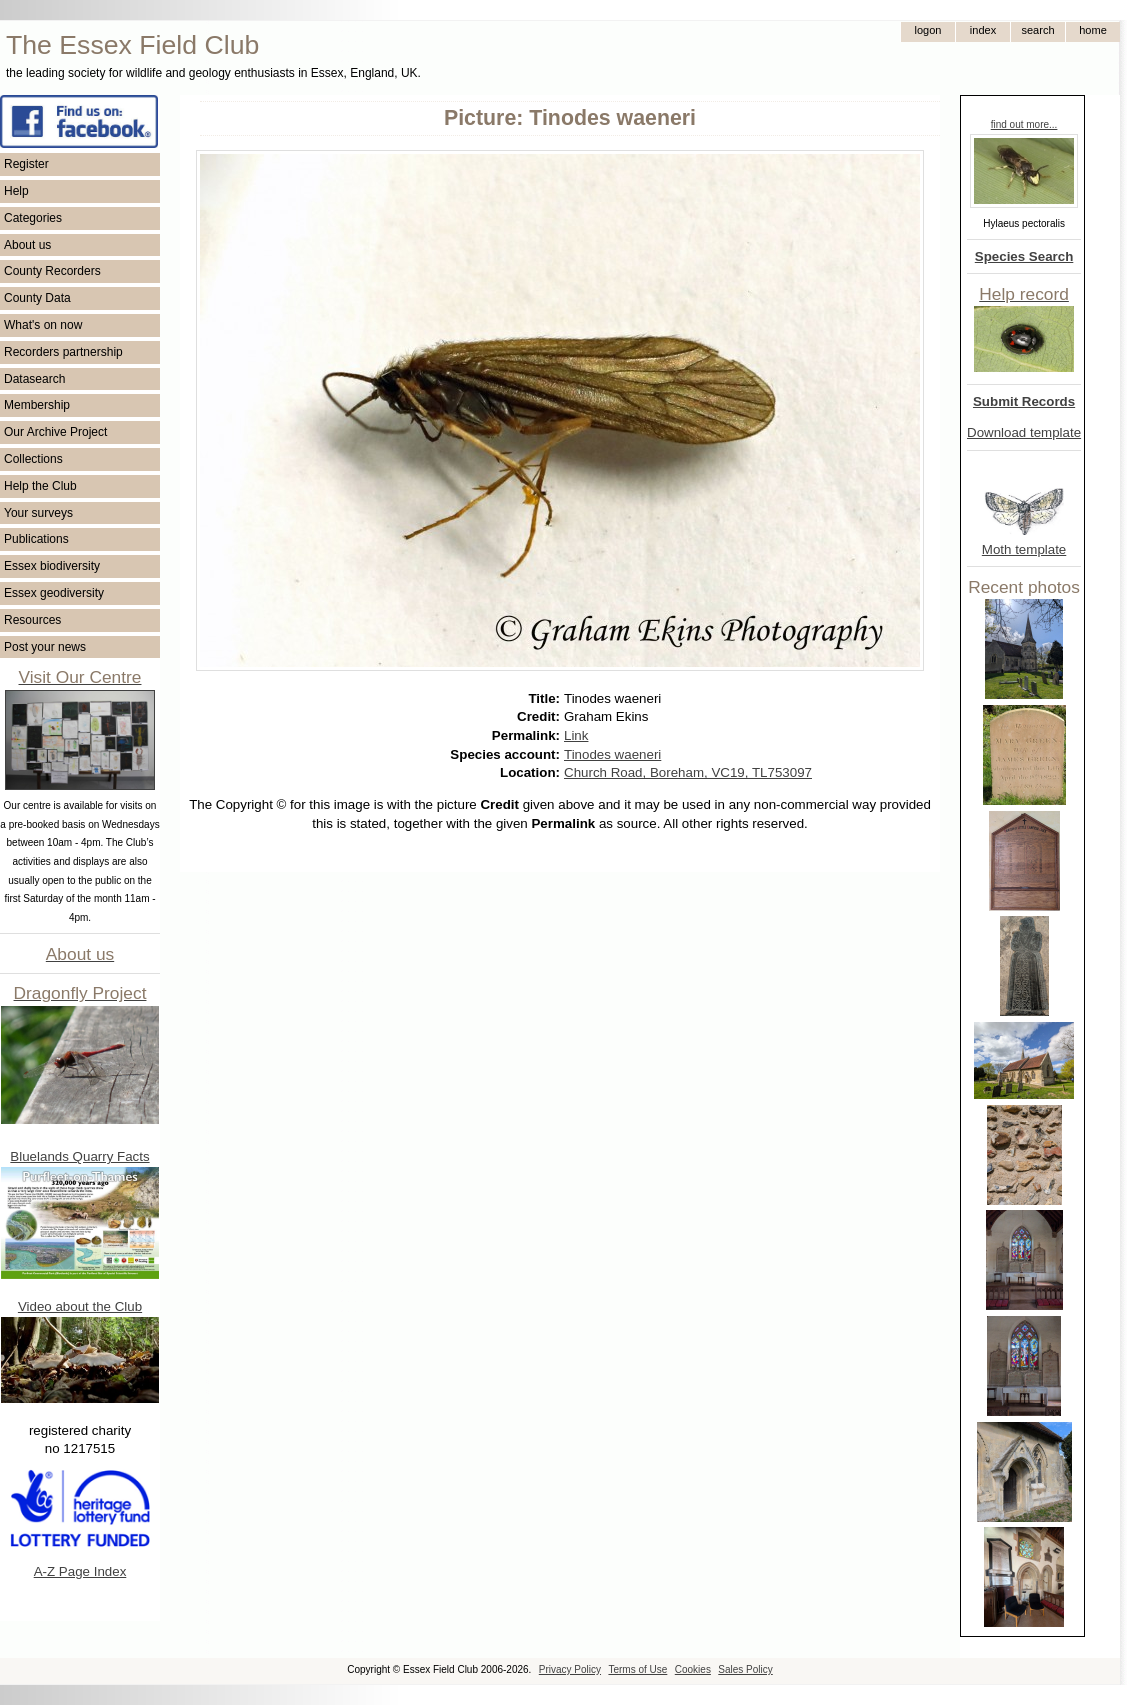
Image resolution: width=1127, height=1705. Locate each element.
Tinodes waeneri (612, 754)
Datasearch (34, 379)
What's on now (43, 325)
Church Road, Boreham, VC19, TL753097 (688, 772)
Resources (32, 620)
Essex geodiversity (54, 593)
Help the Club (40, 486)
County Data (37, 298)
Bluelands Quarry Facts (79, 1156)
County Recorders (52, 271)
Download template (1024, 432)
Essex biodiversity (52, 566)
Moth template (1024, 549)
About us (27, 245)
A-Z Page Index (80, 1571)
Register (26, 164)
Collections (33, 459)
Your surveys (38, 513)
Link (576, 735)
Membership (37, 405)
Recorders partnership (63, 352)
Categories (33, 218)
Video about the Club (80, 1306)
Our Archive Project (55, 432)
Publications (36, 539)
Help (16, 191)
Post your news (45, 647)
